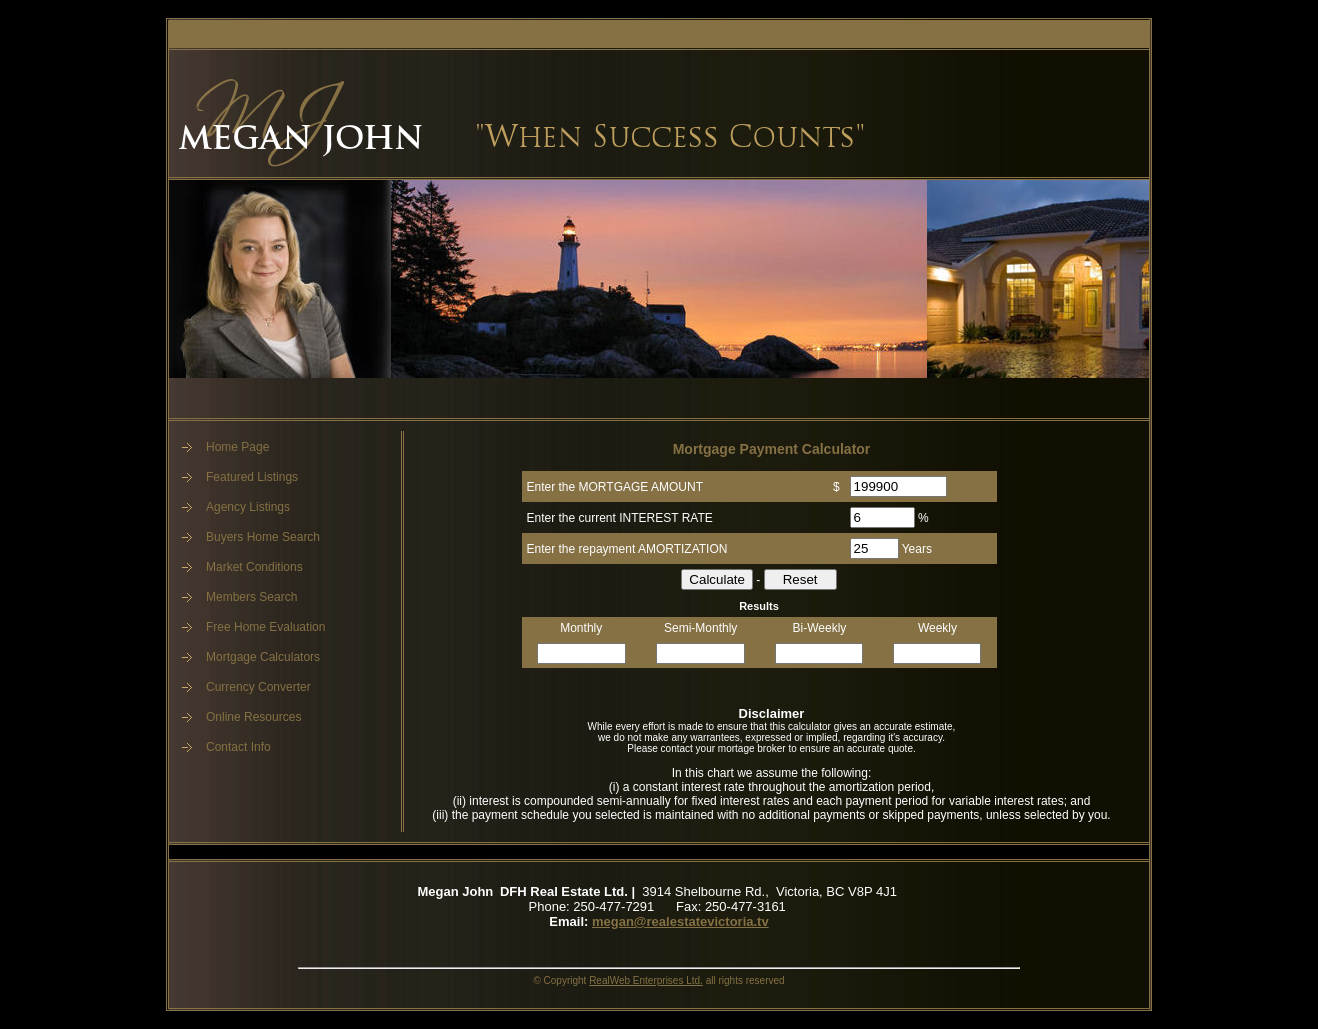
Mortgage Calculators (263, 657)
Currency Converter (258, 687)
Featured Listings (252, 477)
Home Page (237, 447)
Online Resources (253, 717)
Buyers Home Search (263, 537)
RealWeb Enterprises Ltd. (646, 980)
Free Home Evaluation (265, 627)
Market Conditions (254, 567)
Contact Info (238, 747)
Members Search (251, 597)
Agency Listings (248, 507)
